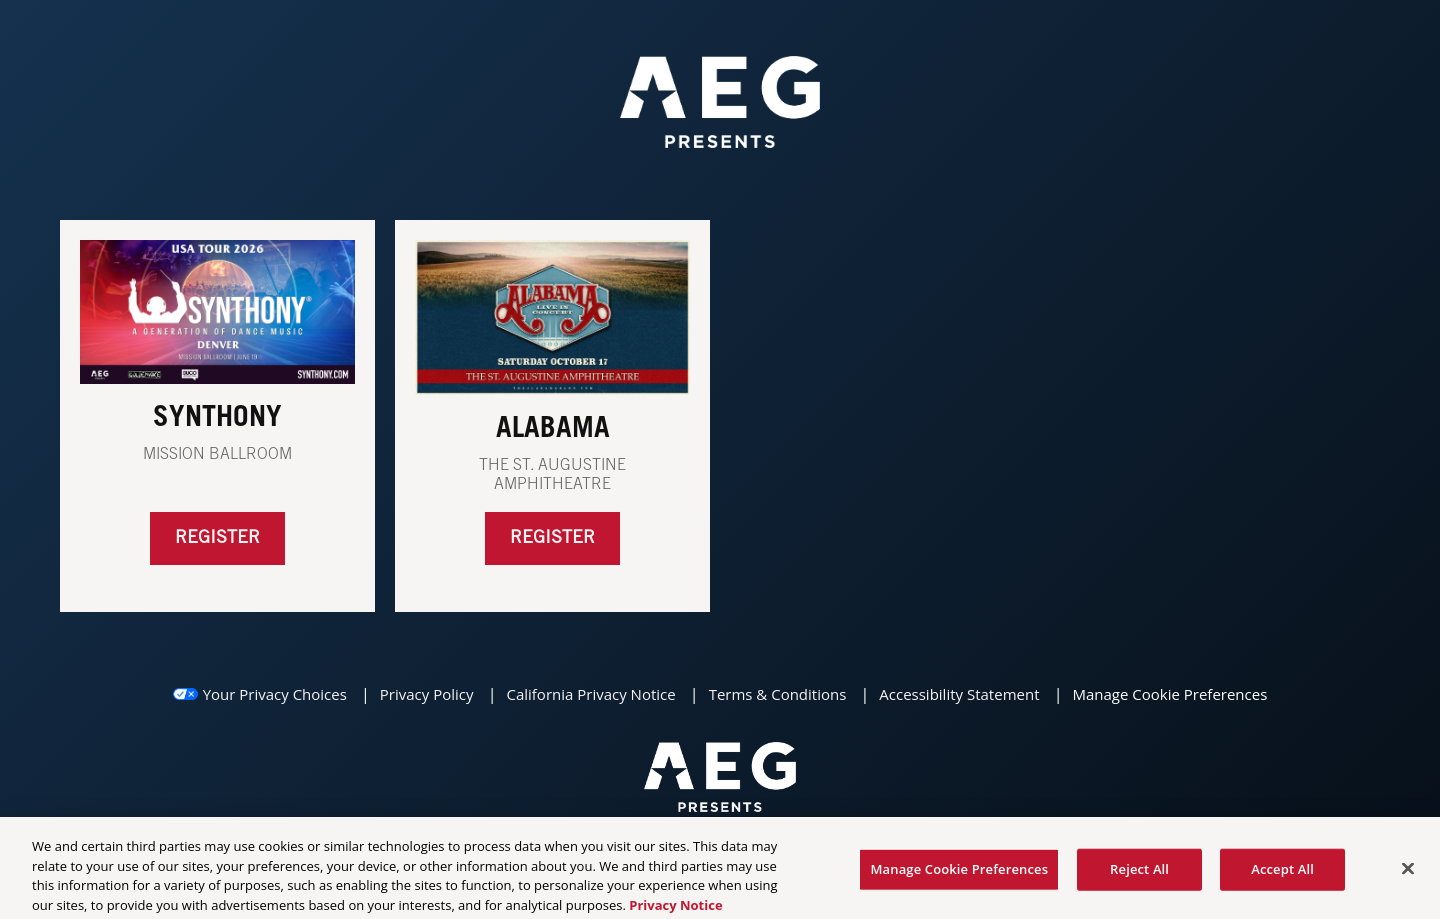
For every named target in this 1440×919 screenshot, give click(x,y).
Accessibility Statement (959, 694)
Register (217, 538)
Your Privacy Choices (275, 694)
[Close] (1408, 873)
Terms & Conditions (778, 694)
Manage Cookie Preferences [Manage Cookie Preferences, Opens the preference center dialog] (959, 873)
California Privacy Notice (590, 694)
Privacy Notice (675, 909)
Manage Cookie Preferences (1169, 694)
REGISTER (552, 538)
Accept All (1282, 873)
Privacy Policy (427, 694)
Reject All (1139, 873)
